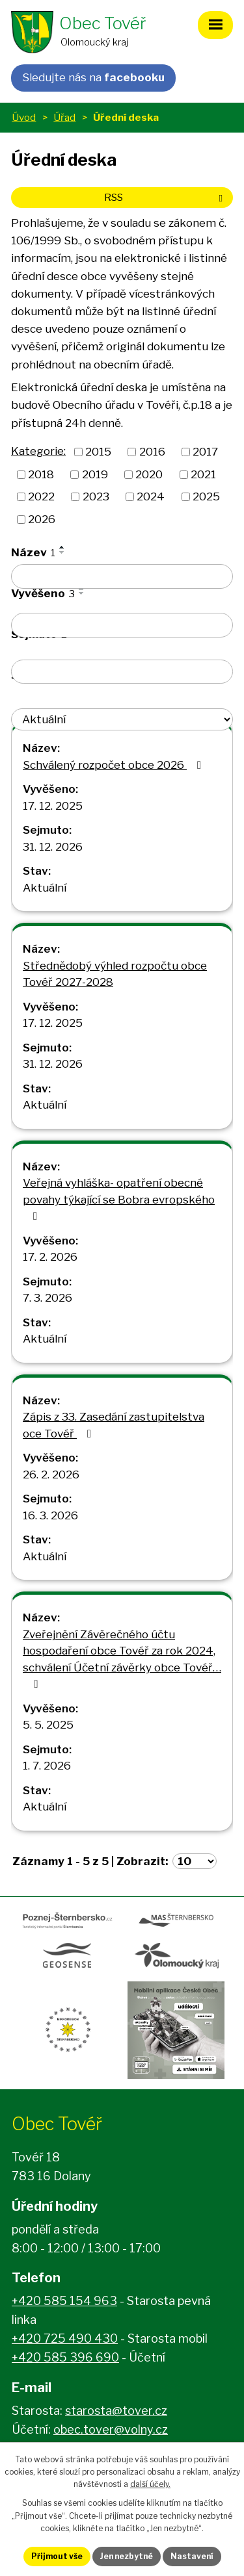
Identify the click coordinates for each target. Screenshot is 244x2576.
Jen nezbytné (126, 2556)
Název (33, 552)
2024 (151, 496)
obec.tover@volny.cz (110, 2429)
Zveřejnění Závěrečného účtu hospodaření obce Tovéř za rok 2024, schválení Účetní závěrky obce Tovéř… (122, 1659)
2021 (203, 473)
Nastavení (191, 2556)
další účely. (150, 2484)
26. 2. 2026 (51, 1474)
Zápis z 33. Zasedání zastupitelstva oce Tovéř (113, 1425)
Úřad (64, 117)
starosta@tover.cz (116, 2410)
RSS (165, 197)
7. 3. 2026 (47, 1297)
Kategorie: (38, 450)
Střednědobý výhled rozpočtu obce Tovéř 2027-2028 (115, 974)
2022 (41, 496)
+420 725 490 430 (65, 2338)
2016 (152, 451)
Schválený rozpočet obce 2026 (114, 764)
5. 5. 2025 (48, 1724)
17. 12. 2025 (53, 805)
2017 (205, 451)
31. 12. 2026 (53, 846)
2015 (98, 451)
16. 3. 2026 (50, 1515)
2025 (206, 496)
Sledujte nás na (93, 77)
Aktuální (44, 887)
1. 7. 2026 (47, 1765)
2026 (41, 519)
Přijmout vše (57, 2556)
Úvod (24, 117)
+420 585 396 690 (65, 2357)
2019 (95, 473)
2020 (149, 473)
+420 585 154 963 (64, 2301)
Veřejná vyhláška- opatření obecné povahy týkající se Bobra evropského (119, 1199)
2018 (41, 473)
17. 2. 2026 (50, 1256)
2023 (96, 496)
